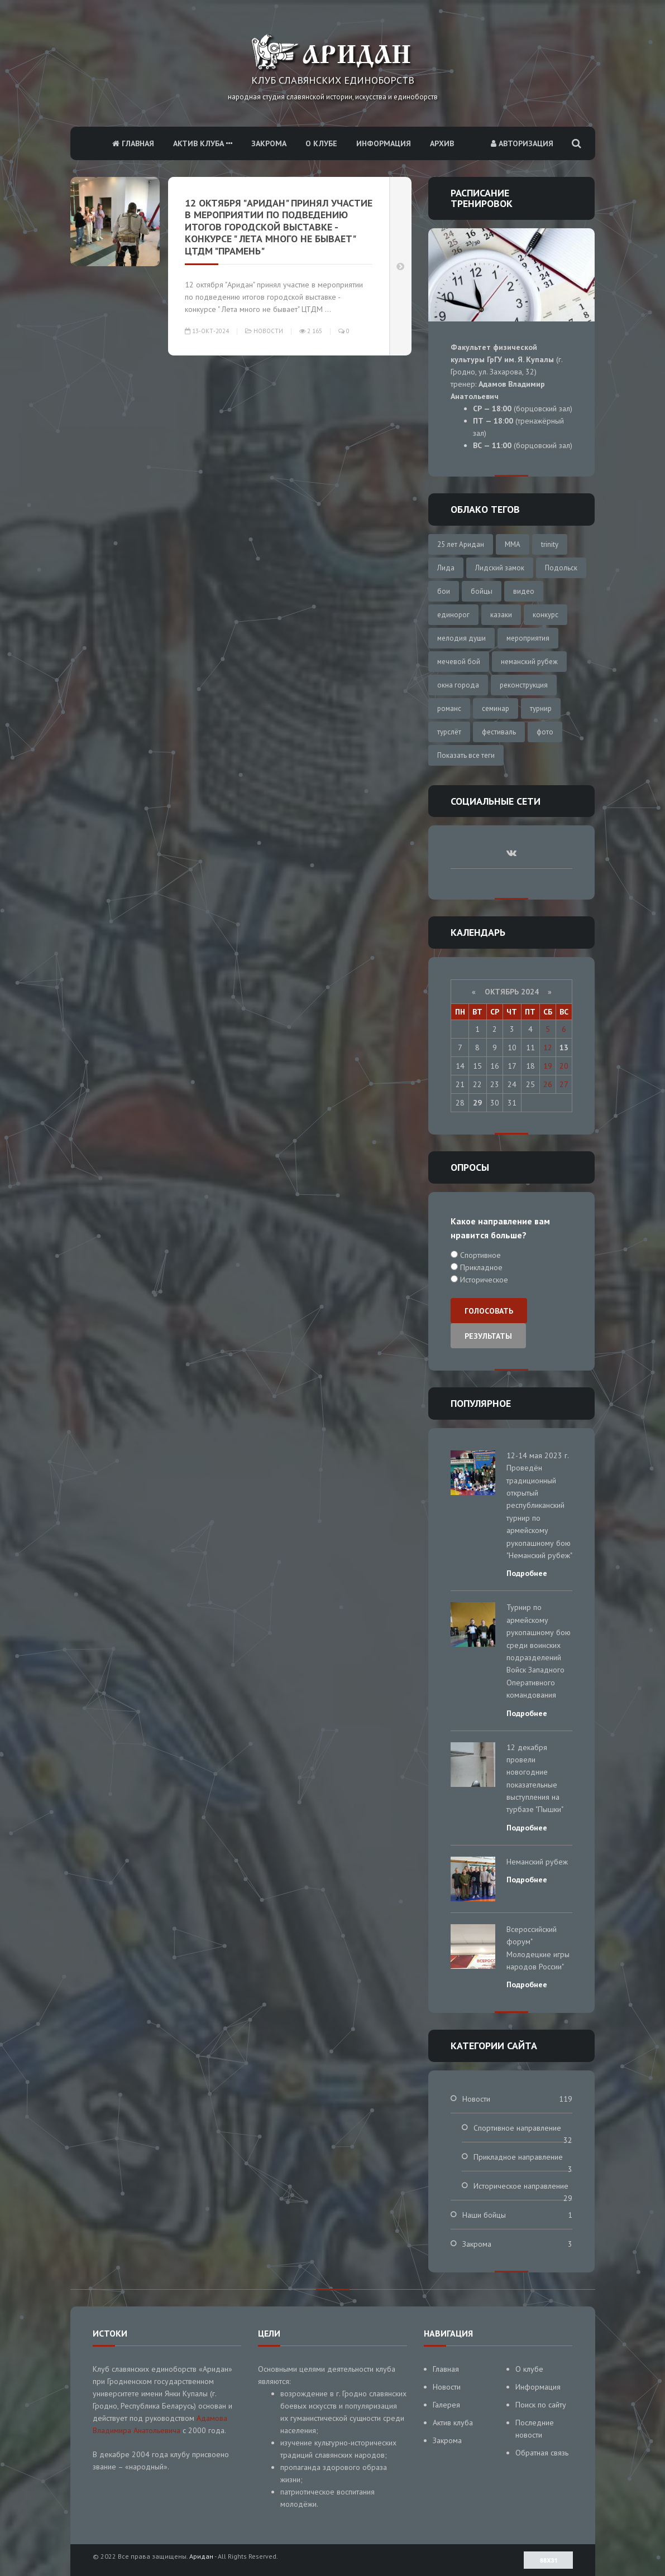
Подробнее (526, 1573)
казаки (501, 614)
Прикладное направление (518, 2157)
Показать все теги (466, 755)
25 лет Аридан (460, 544)
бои (443, 591)
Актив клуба (202, 143)
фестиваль (499, 732)
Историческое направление (520, 2186)
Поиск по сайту (540, 2405)
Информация (383, 143)
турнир (541, 708)
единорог (453, 614)
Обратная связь (541, 2453)
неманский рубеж (529, 661)
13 (563, 1047)
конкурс (545, 614)
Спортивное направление (517, 2128)
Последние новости (534, 2429)
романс (449, 708)
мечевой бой (458, 661)
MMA (512, 544)
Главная (133, 143)
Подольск (561, 568)
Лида (446, 568)
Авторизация (522, 143)
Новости (268, 331)
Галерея (446, 2405)
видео (523, 591)
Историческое (483, 1280)
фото (545, 732)
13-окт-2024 (207, 331)
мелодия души (461, 638)
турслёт (449, 732)
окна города (458, 685)
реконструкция (524, 685)
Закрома (268, 143)
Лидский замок (499, 568)
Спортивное (479, 1255)
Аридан (201, 2556)
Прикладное (480, 1267)
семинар (495, 708)
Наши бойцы (484, 2215)
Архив (442, 143)
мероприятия (527, 638)
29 (477, 1103)
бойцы (481, 591)
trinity (549, 544)
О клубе (321, 143)
